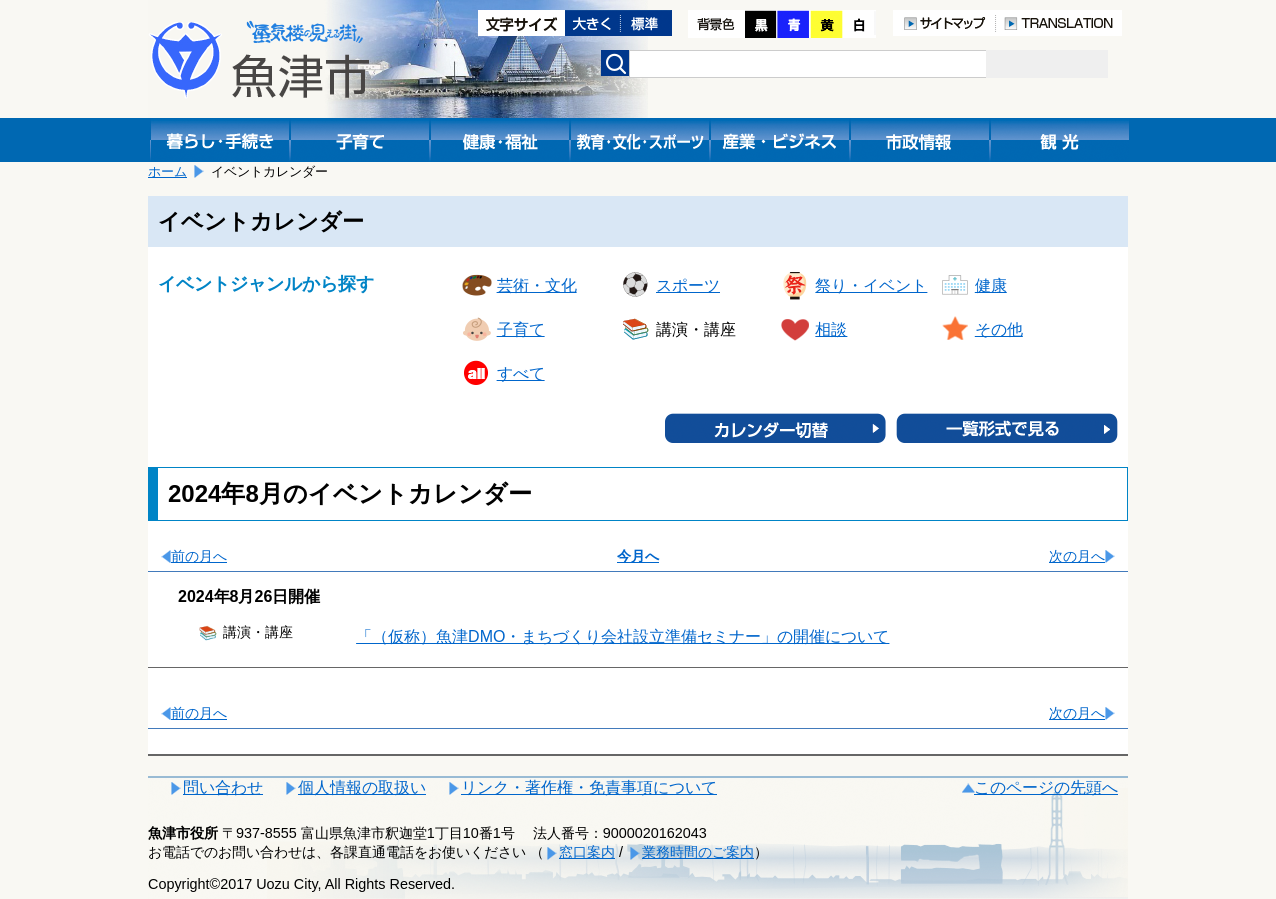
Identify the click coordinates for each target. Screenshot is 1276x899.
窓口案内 (587, 852)
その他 (999, 329)
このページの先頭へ (1046, 787)
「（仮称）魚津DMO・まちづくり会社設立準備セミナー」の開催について (622, 636)
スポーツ (688, 285)
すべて (521, 373)
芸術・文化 (537, 285)
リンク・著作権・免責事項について (589, 787)
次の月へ (1077, 556)
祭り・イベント (871, 285)
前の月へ (199, 556)
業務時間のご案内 (698, 852)
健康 (991, 285)
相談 (831, 329)
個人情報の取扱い (362, 787)
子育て (521, 329)
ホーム (167, 171)
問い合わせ (223, 787)
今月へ (638, 556)
